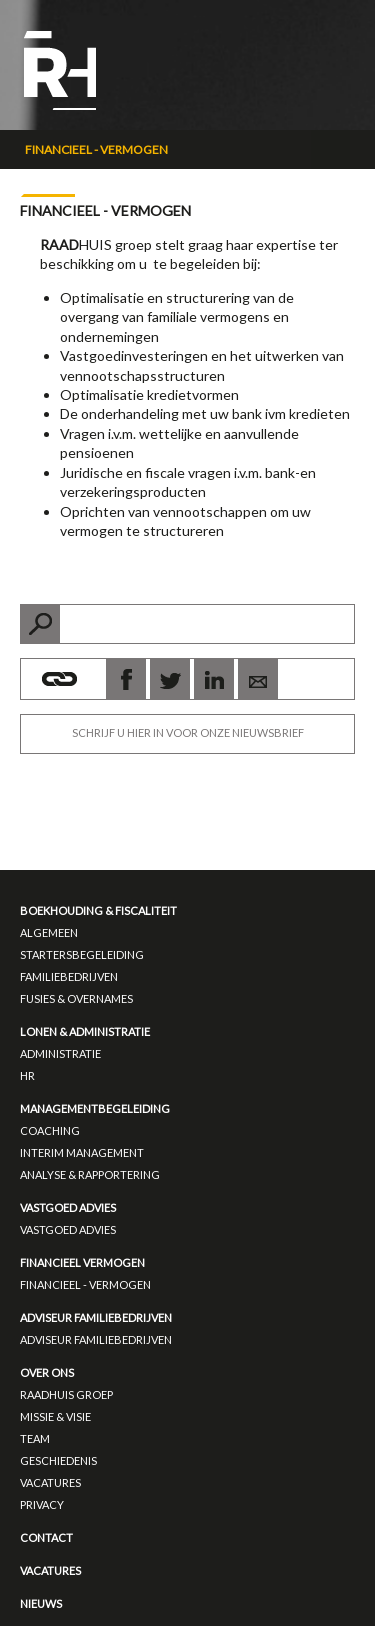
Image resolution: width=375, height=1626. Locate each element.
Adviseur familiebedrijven (96, 1317)
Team (35, 1438)
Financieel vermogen (82, 1262)
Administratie (60, 1053)
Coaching (50, 1130)
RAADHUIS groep (66, 1394)
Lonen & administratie (85, 1031)
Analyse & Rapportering (90, 1174)
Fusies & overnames (76, 998)
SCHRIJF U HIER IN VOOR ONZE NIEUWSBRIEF (188, 732)
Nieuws (41, 1603)
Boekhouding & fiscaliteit (98, 910)
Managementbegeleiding (95, 1108)
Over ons (47, 1372)
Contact (46, 1537)
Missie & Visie (55, 1416)
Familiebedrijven (69, 976)
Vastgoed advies (68, 1207)
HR (27, 1075)
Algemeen (49, 932)
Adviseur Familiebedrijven (96, 1339)
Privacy (42, 1504)
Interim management (82, 1152)
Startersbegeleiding (82, 954)
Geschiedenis (58, 1460)
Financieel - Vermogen (96, 149)
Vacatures (50, 1482)
